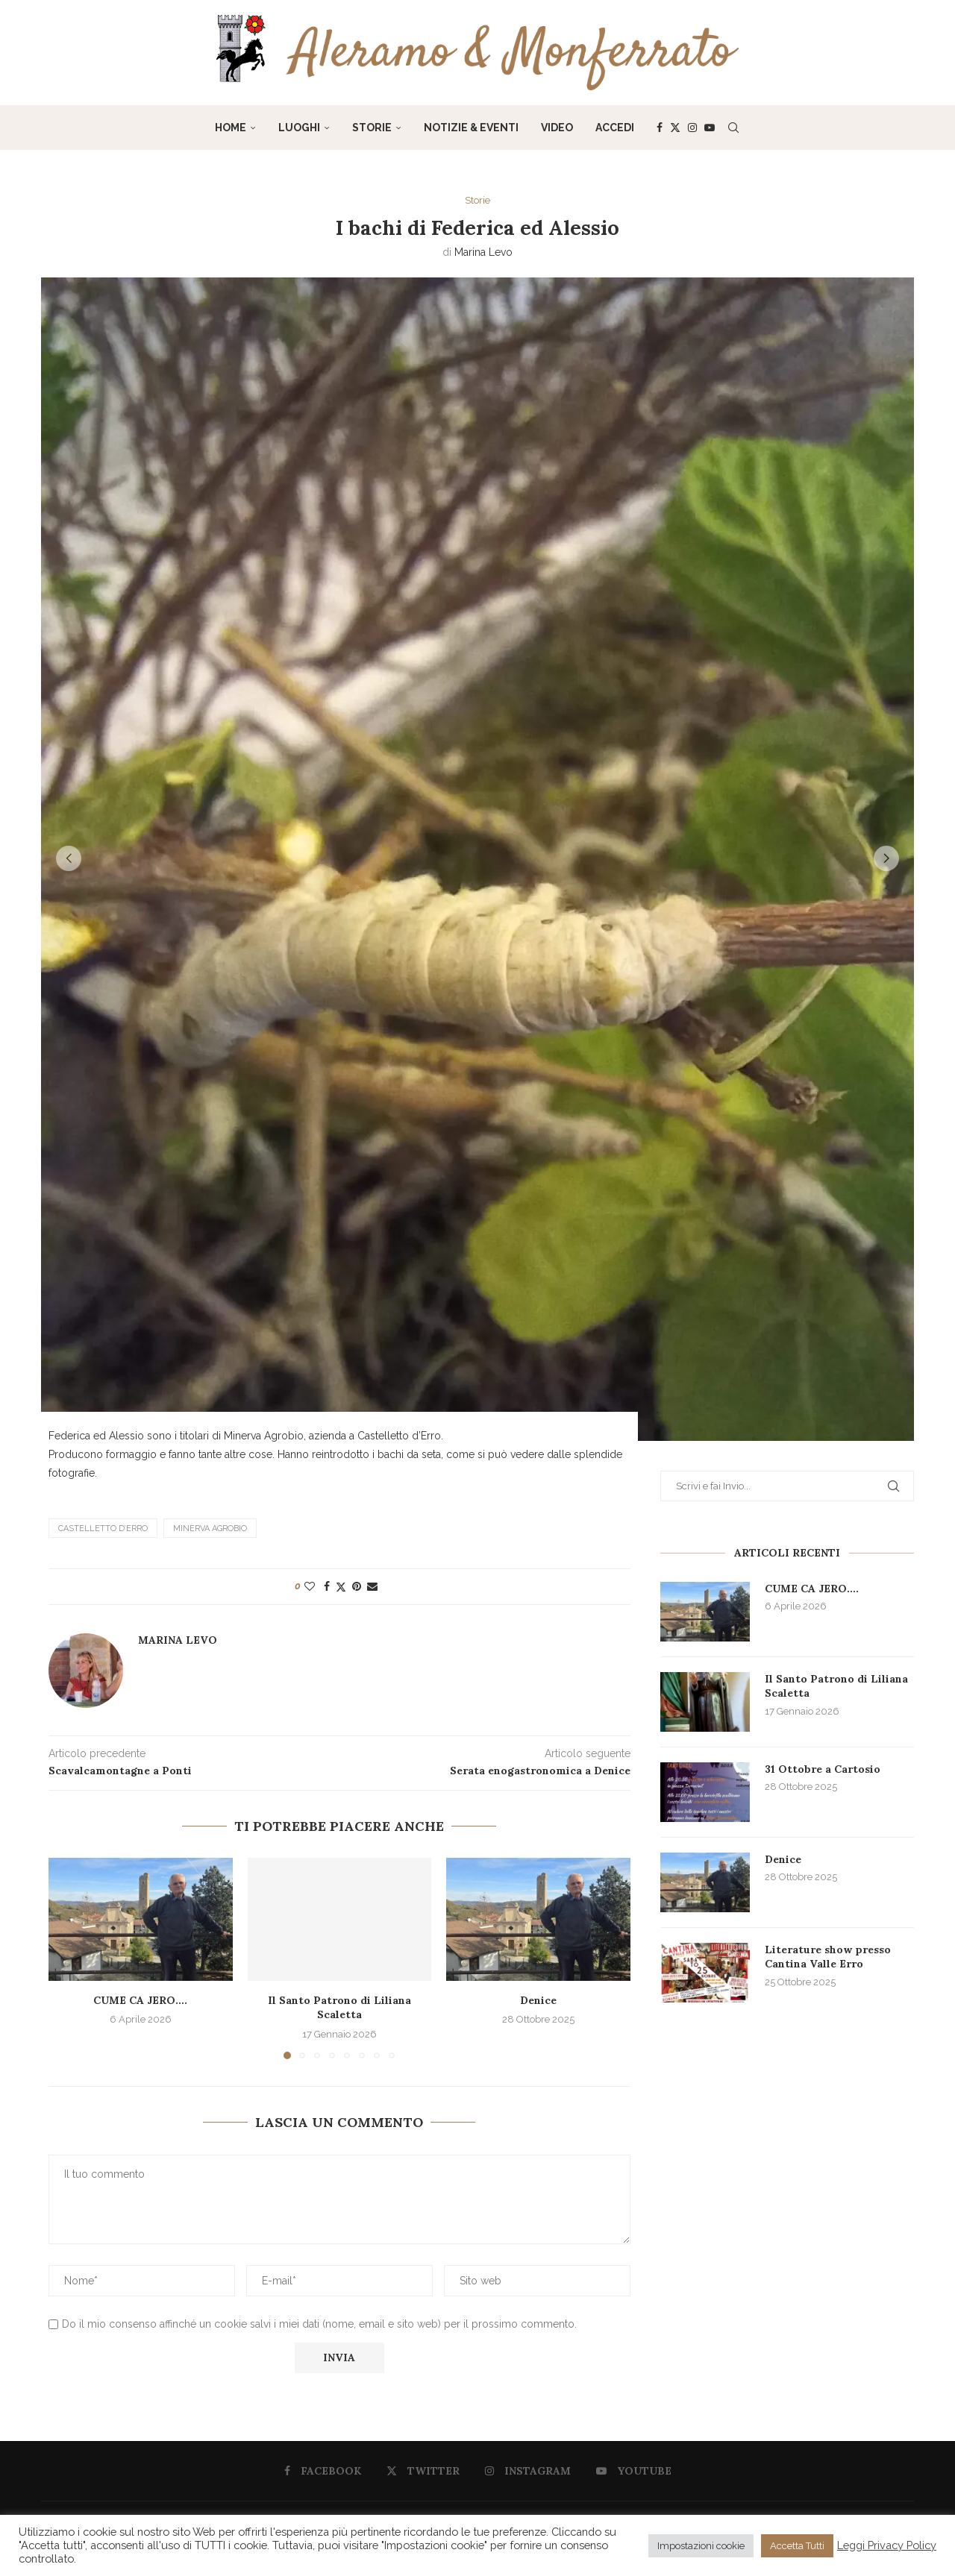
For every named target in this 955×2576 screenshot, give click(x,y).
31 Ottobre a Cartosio (822, 1769)
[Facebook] (660, 127)
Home (230, 127)
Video (557, 127)
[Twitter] (675, 127)
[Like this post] (309, 1586)
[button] (68, 858)
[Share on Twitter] (341, 1586)
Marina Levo (483, 252)
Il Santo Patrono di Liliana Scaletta (339, 2007)
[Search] (733, 127)
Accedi (614, 127)
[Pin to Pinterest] (356, 1586)
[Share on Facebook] (327, 1586)
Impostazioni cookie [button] (701, 2545)
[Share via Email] (372, 1586)
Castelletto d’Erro (103, 1528)
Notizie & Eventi (471, 127)
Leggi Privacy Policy (886, 2545)
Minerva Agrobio (210, 1528)
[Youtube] (709, 127)
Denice (538, 1999)
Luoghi (299, 127)
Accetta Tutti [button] (797, 2545)
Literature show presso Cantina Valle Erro (828, 1957)
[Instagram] (692, 127)
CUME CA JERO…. (140, 1999)
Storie (372, 127)
